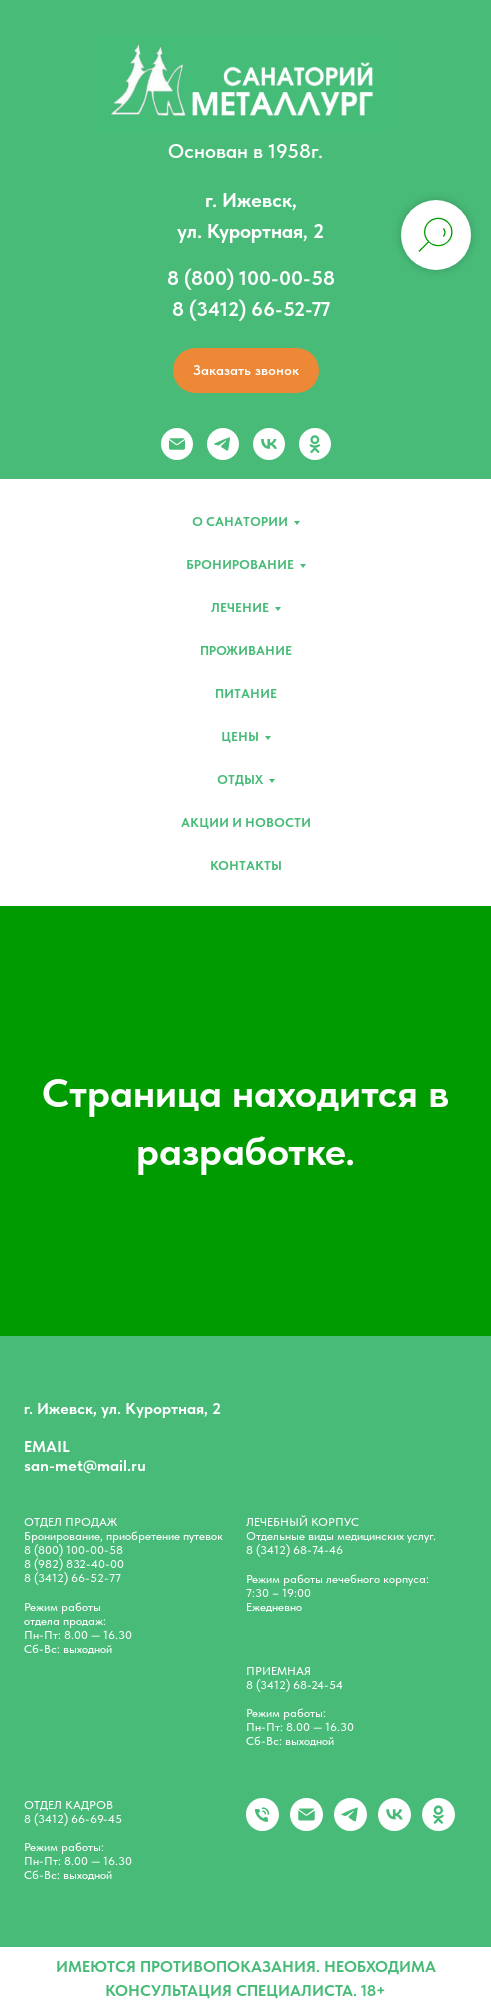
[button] (246, 370)
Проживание (246, 650)
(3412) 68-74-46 (299, 1550)
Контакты (246, 865)
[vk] (269, 444)
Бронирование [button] (240, 564)
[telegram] (223, 444)
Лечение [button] (240, 607)
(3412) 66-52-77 (77, 1578)
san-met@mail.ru (85, 1465)
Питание (246, 693)
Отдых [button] (240, 779)
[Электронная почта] (177, 444)
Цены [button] (240, 736)
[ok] (315, 444)
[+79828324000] (262, 1825)
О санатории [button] (240, 521)
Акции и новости (246, 822)
